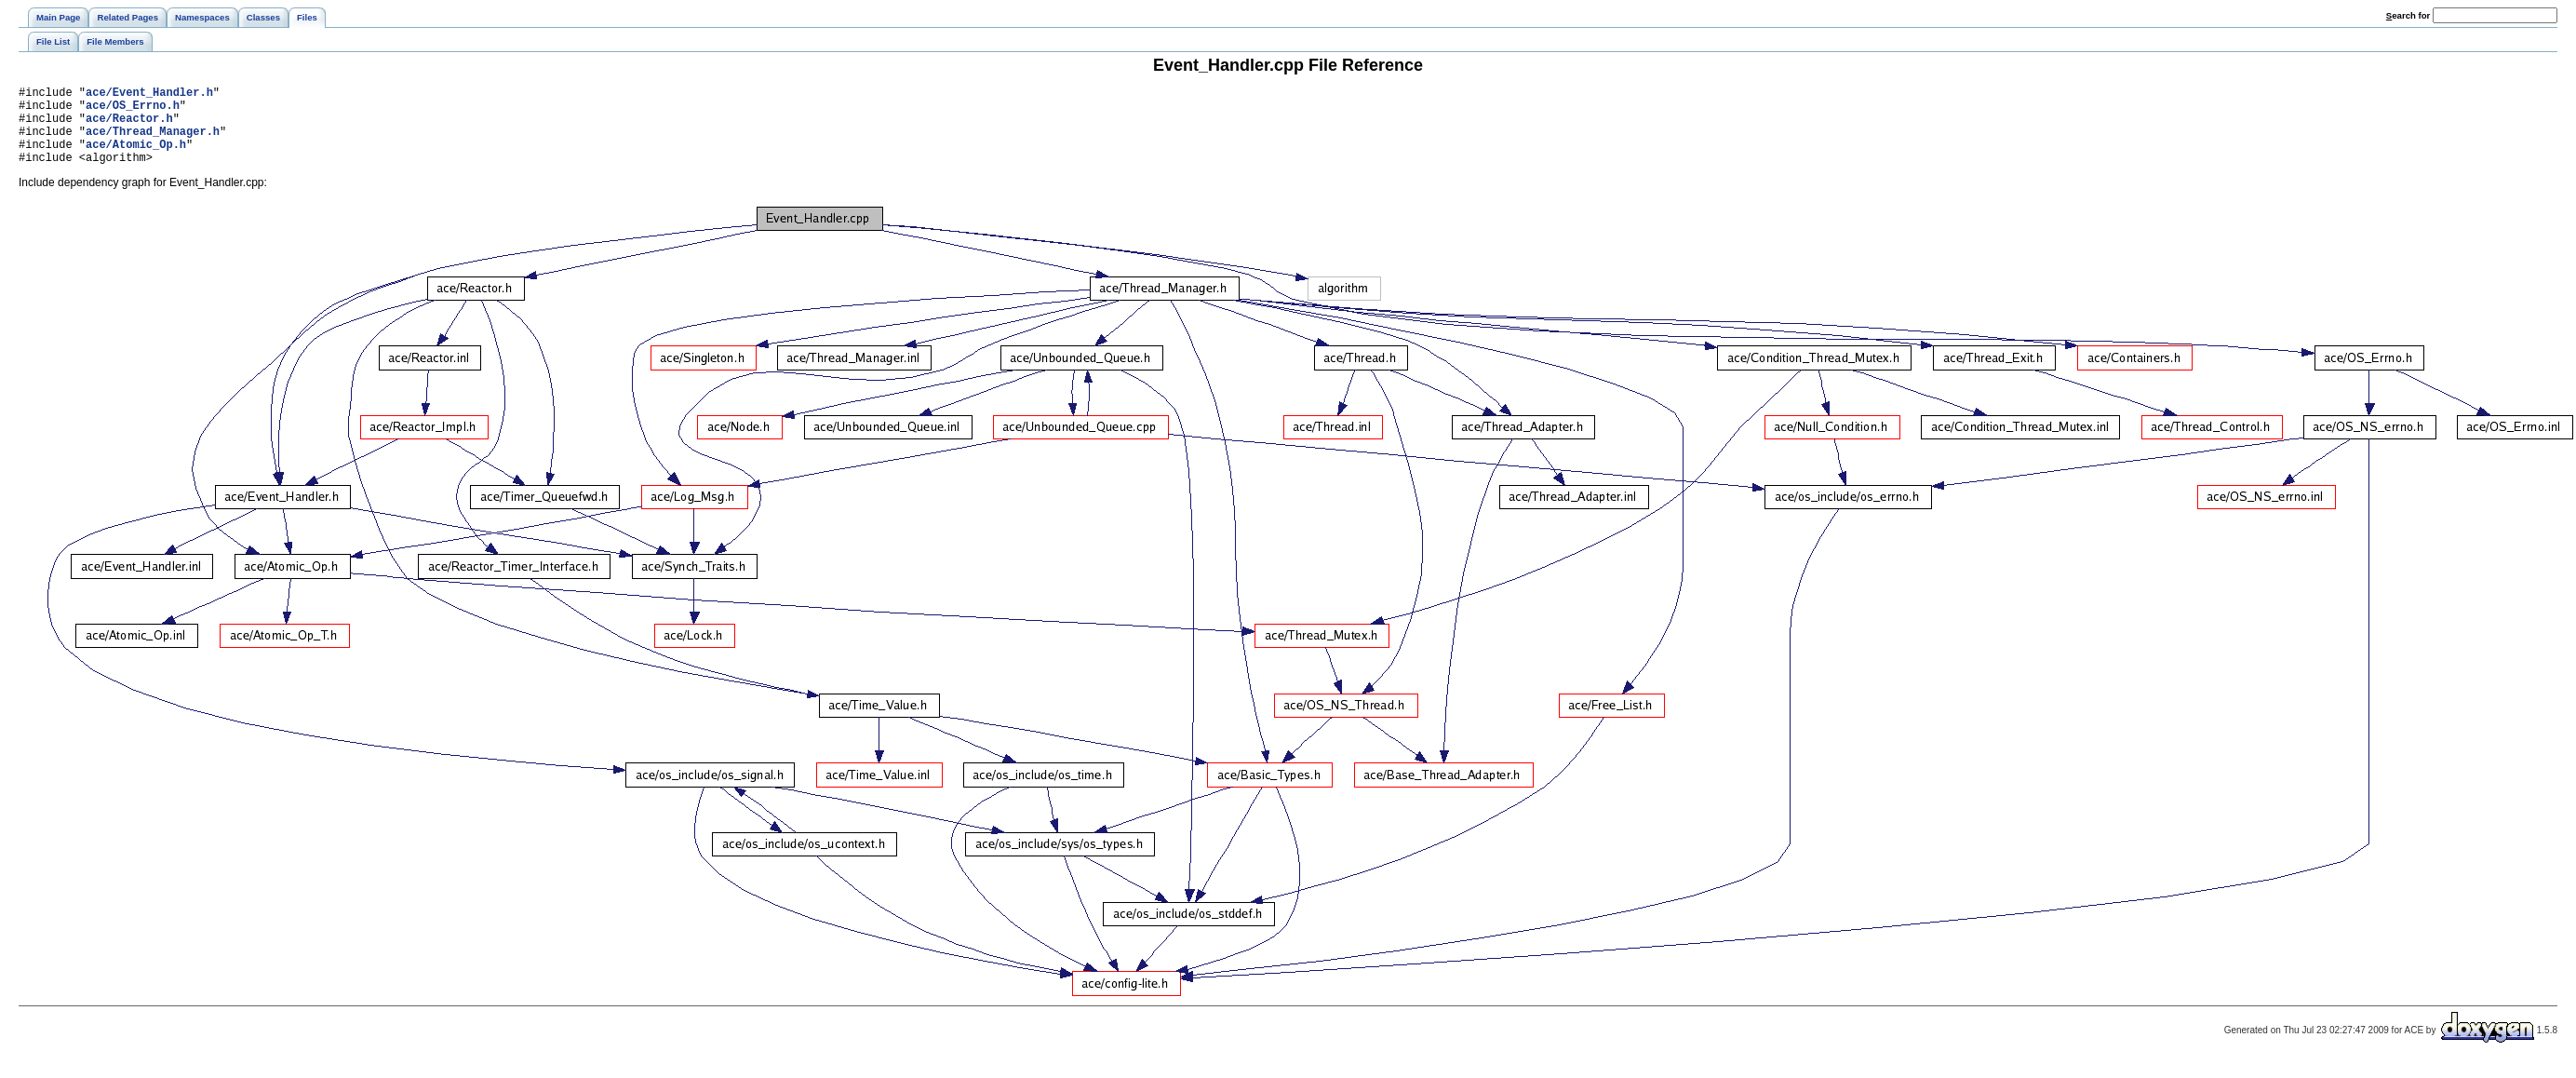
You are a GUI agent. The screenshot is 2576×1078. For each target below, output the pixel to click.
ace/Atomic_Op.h (136, 158)
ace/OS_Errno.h (133, 110)
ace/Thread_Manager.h (153, 142)
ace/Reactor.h (129, 126)
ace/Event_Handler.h (149, 94)
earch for (2408, 15)
